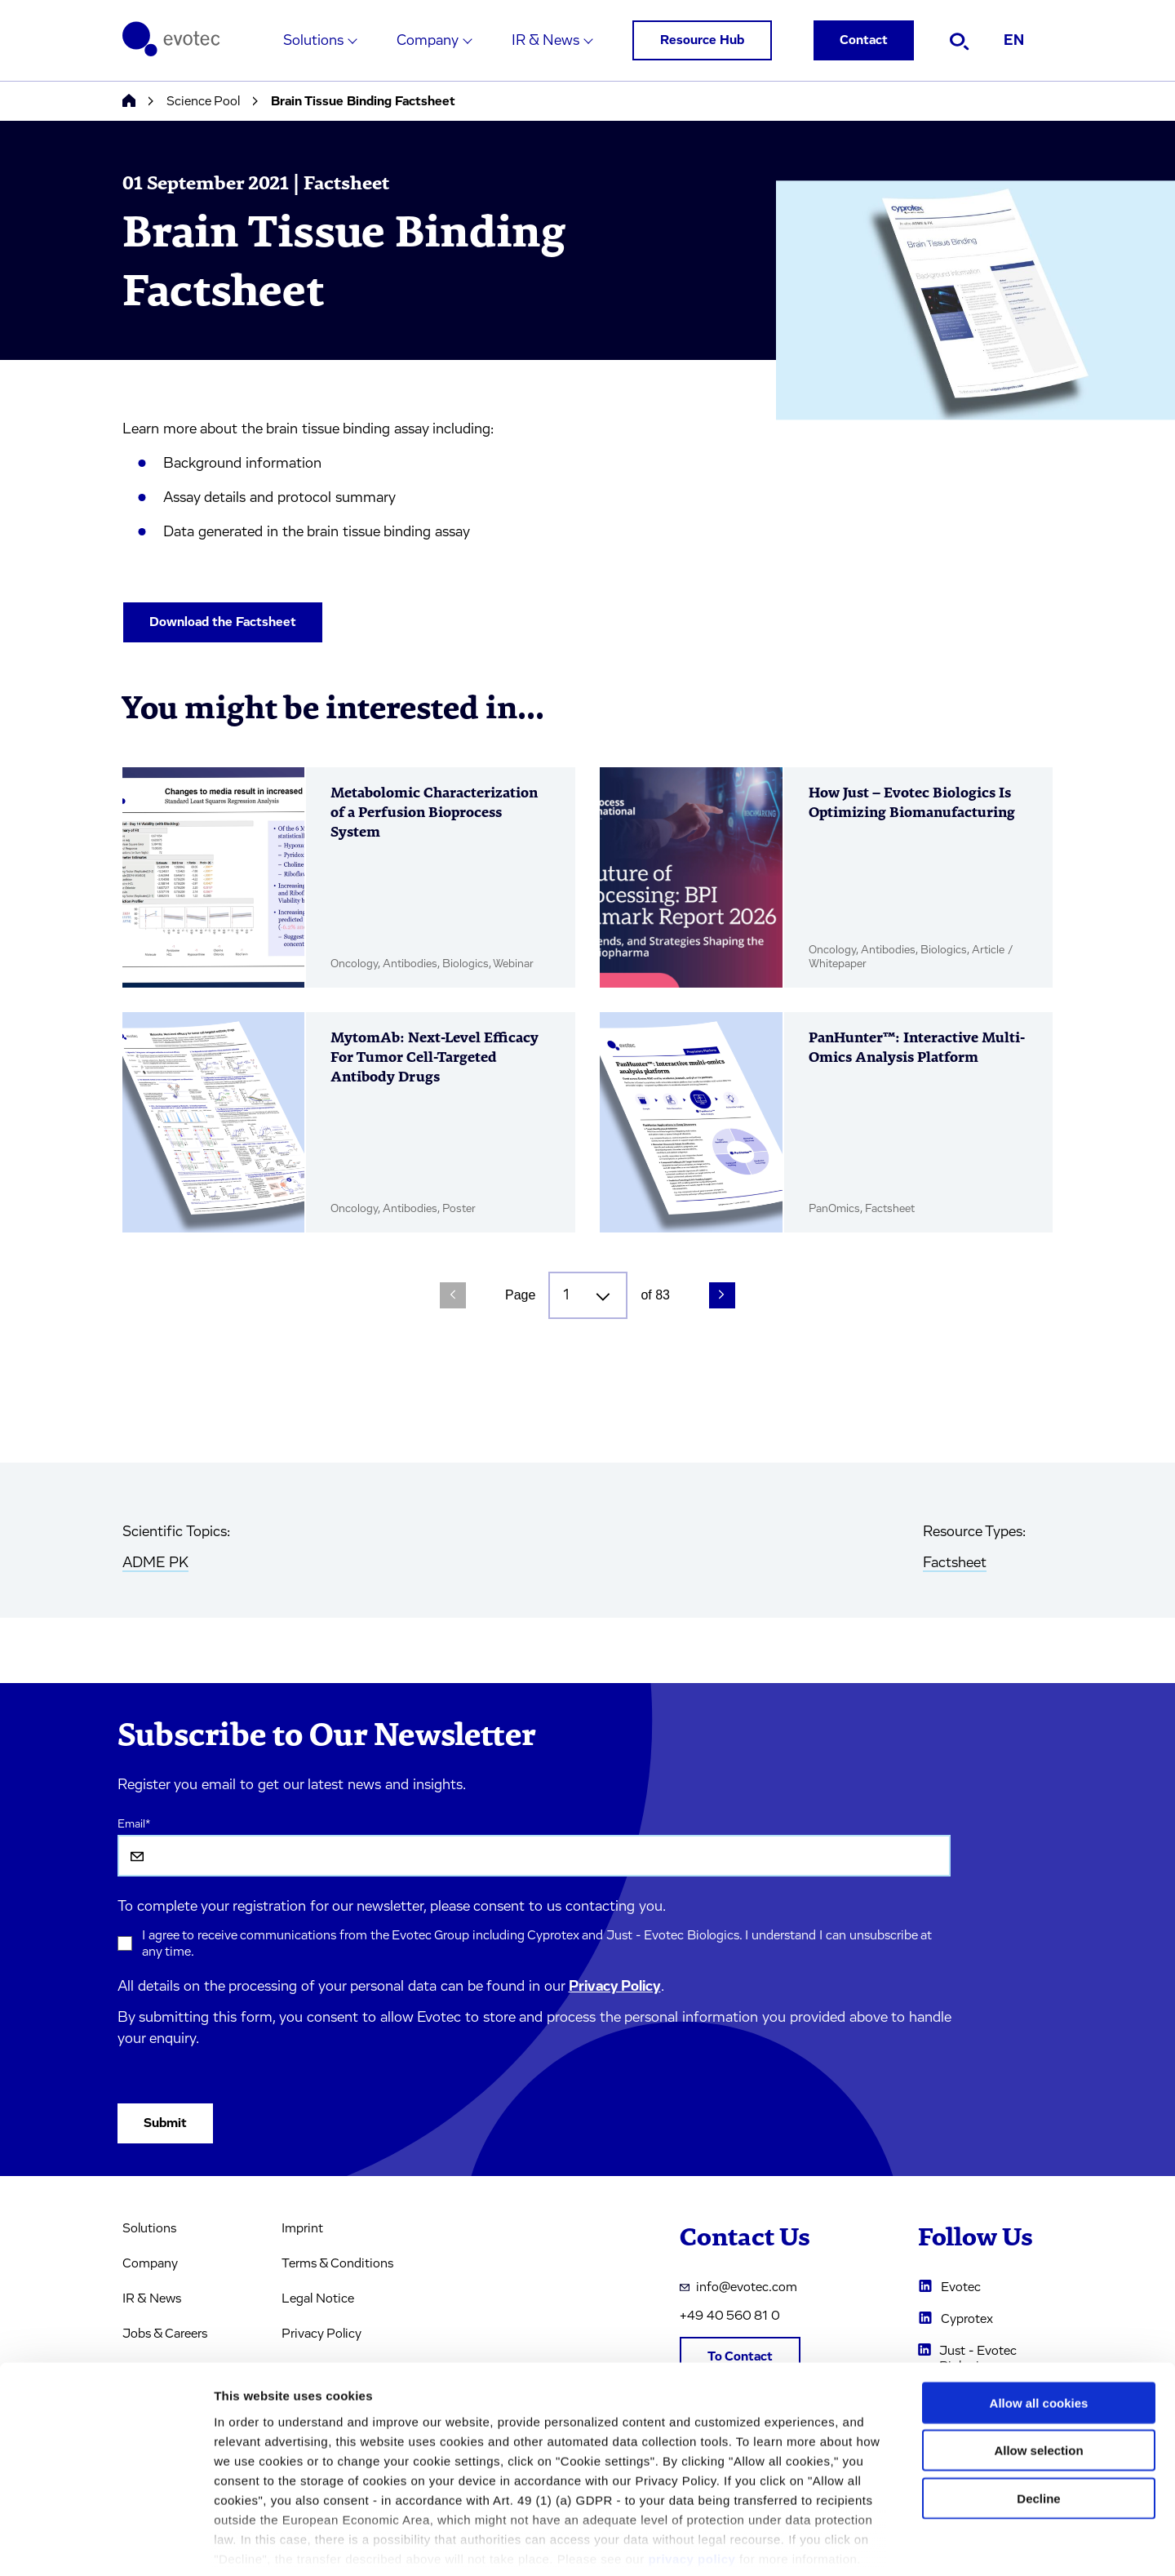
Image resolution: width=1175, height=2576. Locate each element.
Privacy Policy (615, 1986)
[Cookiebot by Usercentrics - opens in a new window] (105, 2544)
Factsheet (955, 1563)
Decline (1038, 2420)
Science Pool (203, 101)
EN (1014, 40)
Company (428, 40)
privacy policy (691, 2480)
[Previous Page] (453, 1295)
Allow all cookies (1039, 2324)
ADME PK (155, 1563)
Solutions (313, 40)
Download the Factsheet (222, 621)
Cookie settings (864, 2544)
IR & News (545, 40)
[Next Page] (722, 1295)
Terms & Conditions (337, 2263)
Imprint (302, 2228)
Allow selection (1038, 2371)
